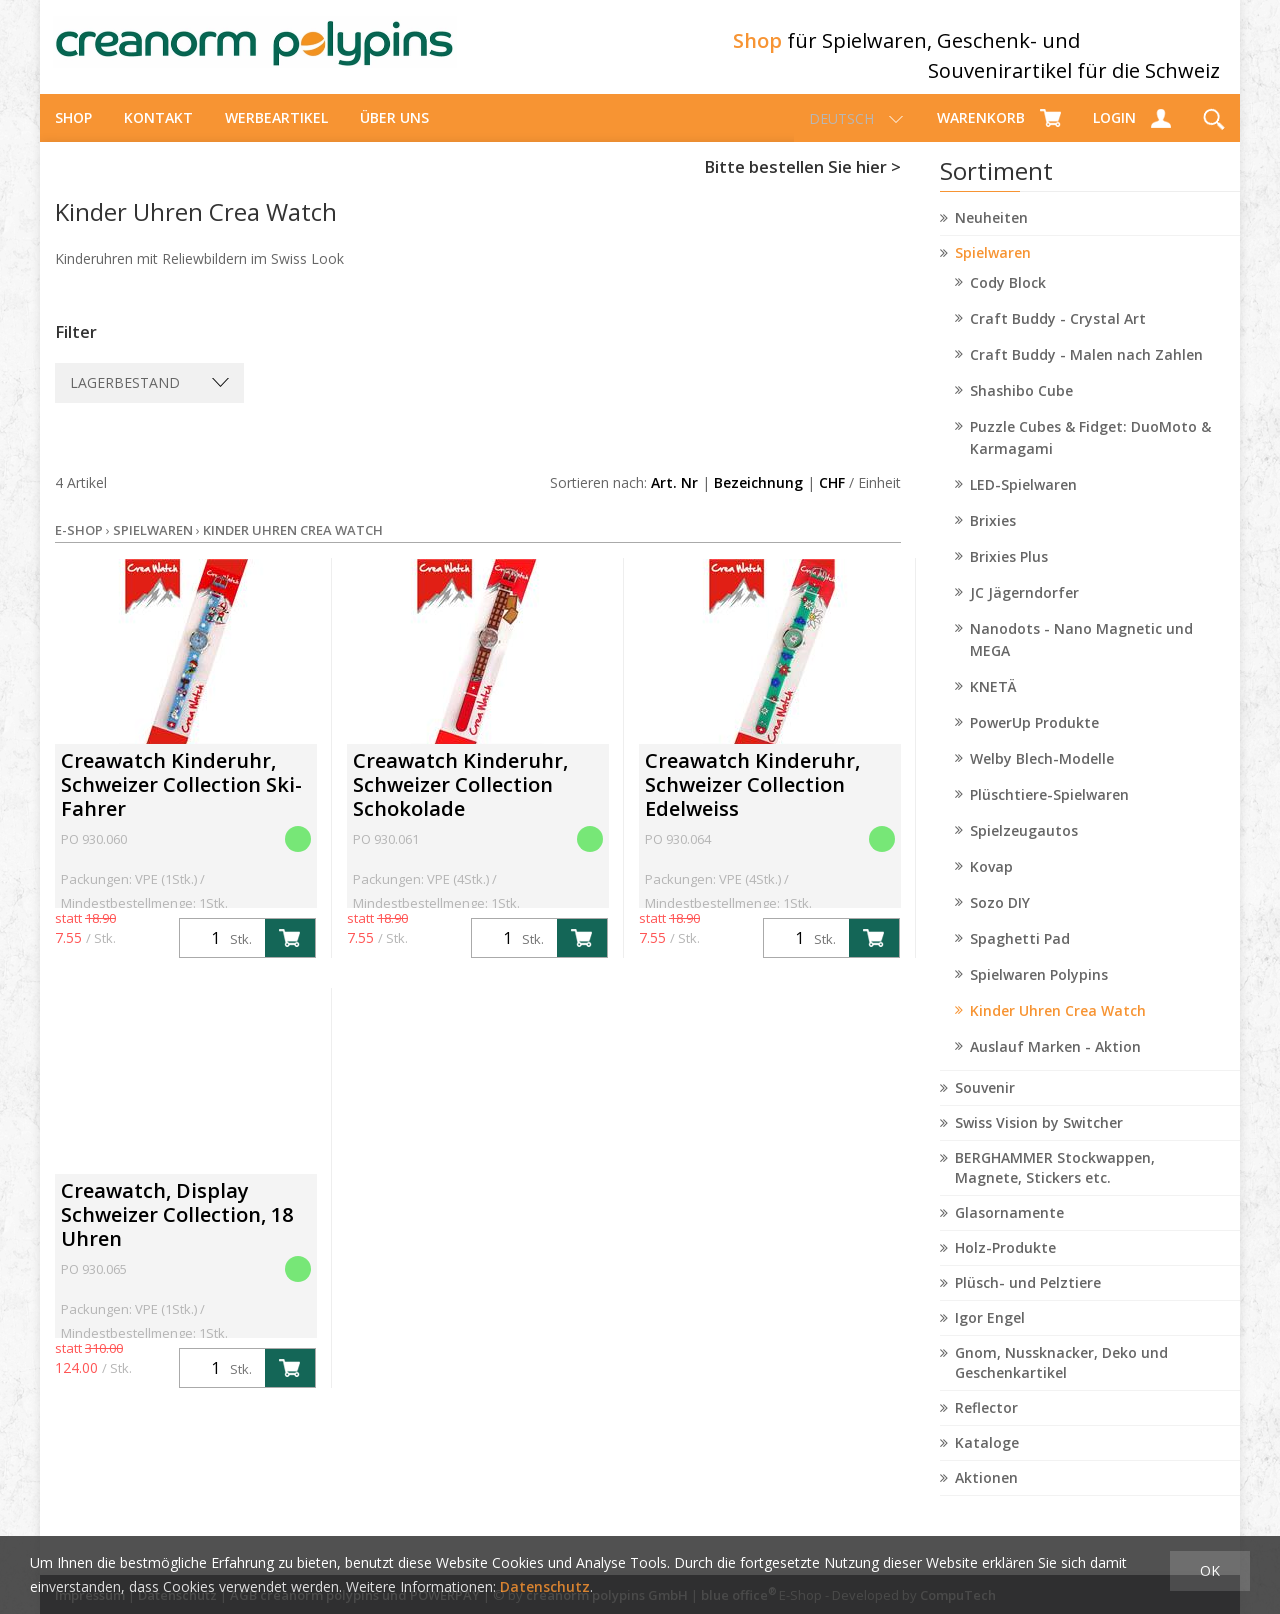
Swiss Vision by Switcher (1039, 1140)
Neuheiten (991, 235)
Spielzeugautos (1024, 848)
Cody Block (1008, 300)
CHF (832, 500)
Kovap (991, 884)
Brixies (993, 538)
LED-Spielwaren (1023, 502)
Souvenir (985, 1105)
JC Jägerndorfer (1024, 610)
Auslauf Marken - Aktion (1055, 1064)
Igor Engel (990, 1335)
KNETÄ (993, 704)
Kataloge (987, 1460)
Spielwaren (993, 270)
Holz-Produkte (1005, 1265)
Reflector (986, 1425)
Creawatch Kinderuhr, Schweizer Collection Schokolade (460, 802)
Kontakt (158, 135)
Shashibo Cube (1021, 408)
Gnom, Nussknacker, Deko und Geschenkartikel (1061, 1380)
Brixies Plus (1009, 574)
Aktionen (986, 1495)
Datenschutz (545, 1586)
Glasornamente (1009, 1230)
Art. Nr (674, 500)
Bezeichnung (758, 500)
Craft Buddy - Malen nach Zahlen (1086, 372)
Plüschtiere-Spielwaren (1049, 812)
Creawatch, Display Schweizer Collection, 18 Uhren (177, 1232)
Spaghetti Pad (1020, 956)
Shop (73, 135)
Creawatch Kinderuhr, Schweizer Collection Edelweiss (752, 802)
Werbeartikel (276, 135)
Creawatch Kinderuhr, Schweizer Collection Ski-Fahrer (181, 802)
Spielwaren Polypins (1039, 992)
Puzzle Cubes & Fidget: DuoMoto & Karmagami (1090, 455)
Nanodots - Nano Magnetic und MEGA (1081, 657)
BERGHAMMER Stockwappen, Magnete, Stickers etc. (1055, 1185)
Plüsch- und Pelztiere (1028, 1300)
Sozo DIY (1000, 920)
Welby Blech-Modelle (1042, 776)
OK (1210, 1570)
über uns (394, 135)
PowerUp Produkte (1034, 740)
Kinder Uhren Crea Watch (1058, 1028)
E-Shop (79, 548)
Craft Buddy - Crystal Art (1058, 336)
